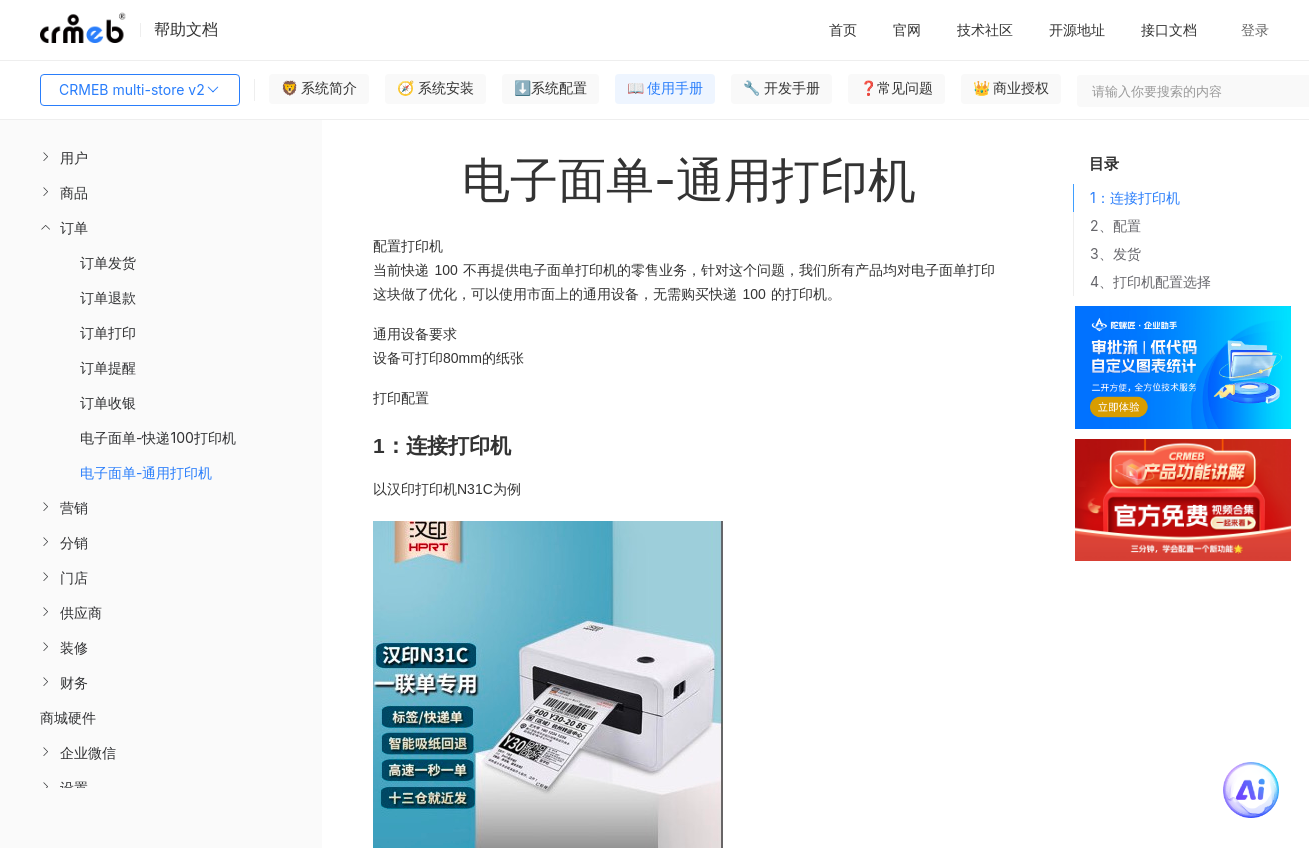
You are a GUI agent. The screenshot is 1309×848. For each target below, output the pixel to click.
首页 (843, 29)
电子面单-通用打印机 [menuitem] (146, 472)
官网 (907, 29)
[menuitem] (161, 157)
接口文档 (1169, 29)
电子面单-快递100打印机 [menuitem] (158, 437)
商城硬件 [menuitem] (68, 717)
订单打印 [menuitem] (108, 332)
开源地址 (1077, 29)
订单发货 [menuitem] (108, 262)
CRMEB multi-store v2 (140, 90)
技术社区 (985, 29)
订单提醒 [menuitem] (108, 367)
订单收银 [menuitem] (108, 402)
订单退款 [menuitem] (108, 297)
